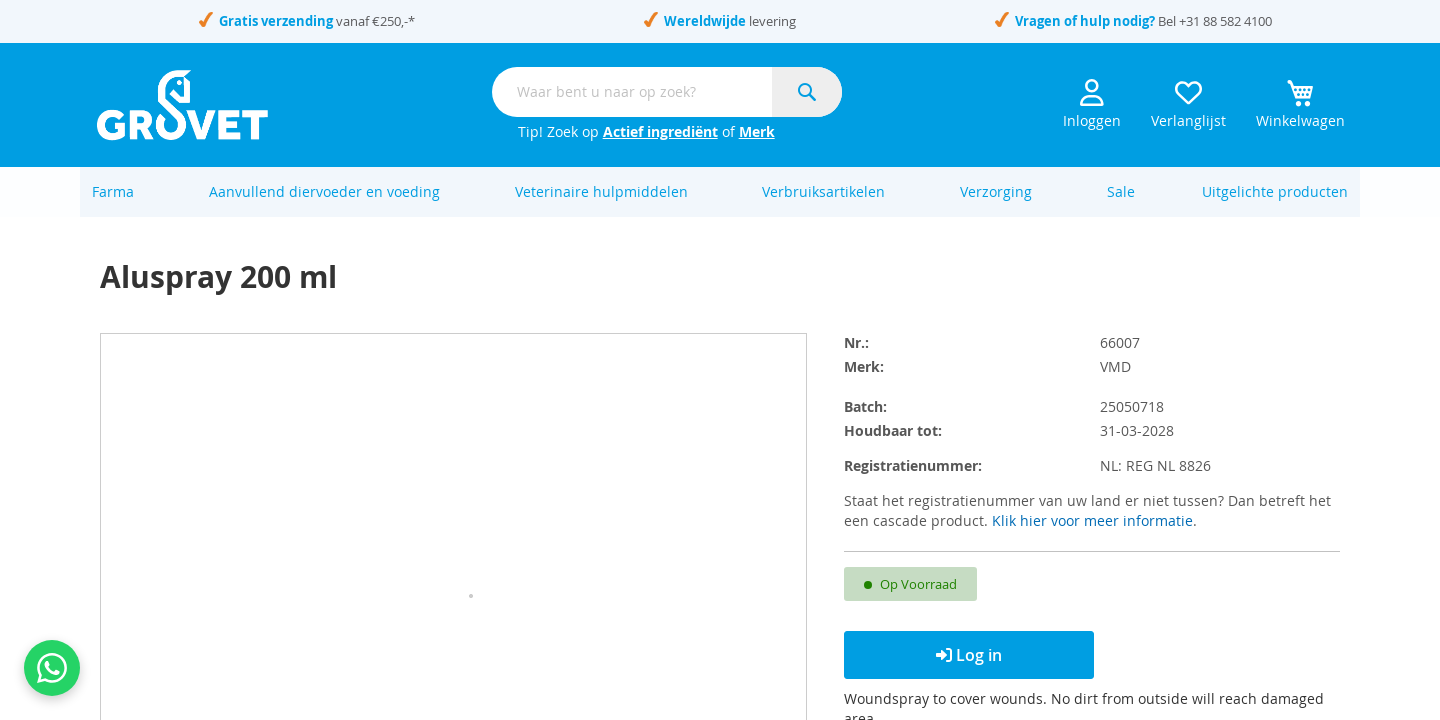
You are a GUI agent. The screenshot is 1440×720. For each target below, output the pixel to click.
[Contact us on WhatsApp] (52, 668)
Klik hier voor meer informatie (1092, 541)
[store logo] (182, 105)
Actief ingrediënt (660, 131)
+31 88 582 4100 (1225, 21)
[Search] (807, 92)
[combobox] (667, 92)
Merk (757, 131)
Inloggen (1092, 104)
